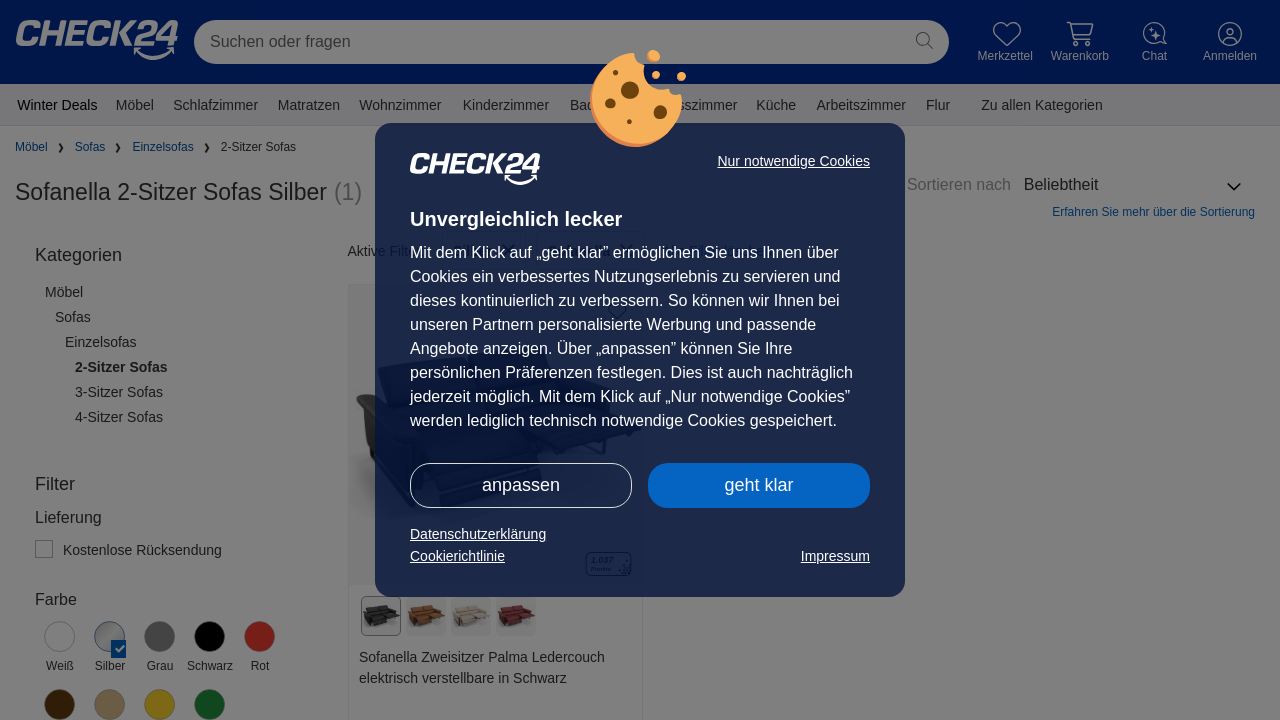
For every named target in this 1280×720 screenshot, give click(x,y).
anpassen (521, 485)
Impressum (835, 556)
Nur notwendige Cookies (793, 161)
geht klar (758, 485)
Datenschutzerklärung (478, 534)
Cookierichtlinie (457, 556)
